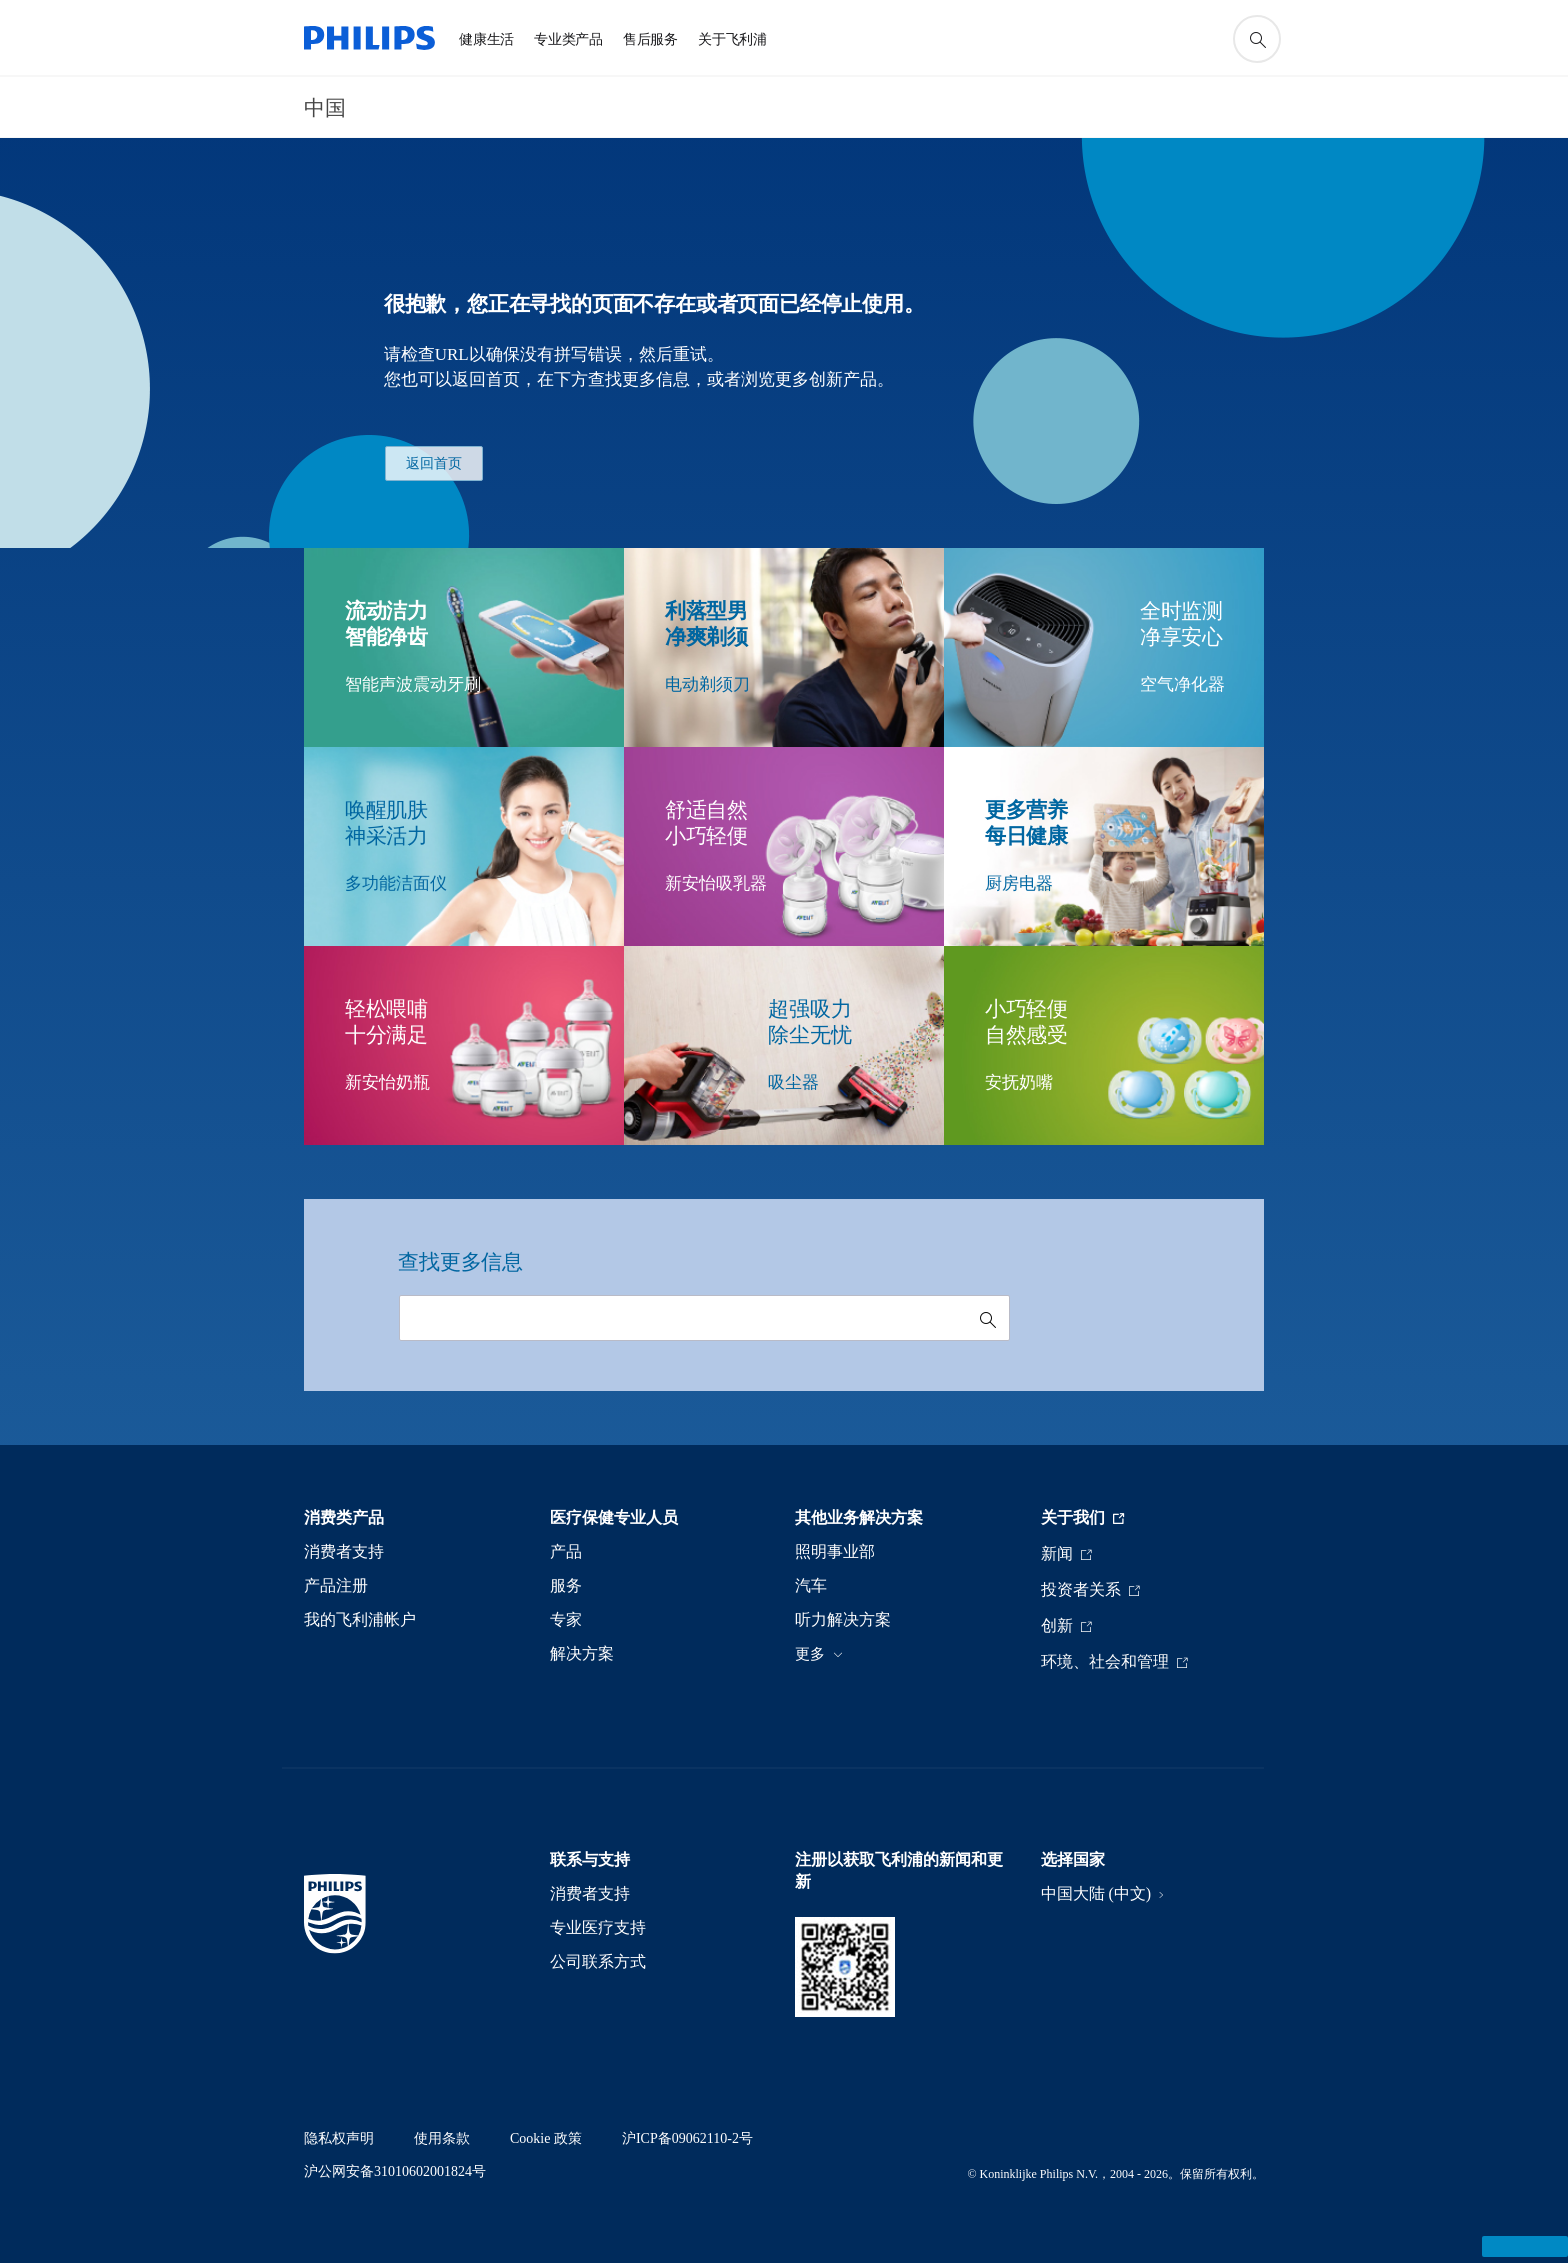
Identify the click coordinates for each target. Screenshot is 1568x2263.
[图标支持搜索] (1257, 39)
